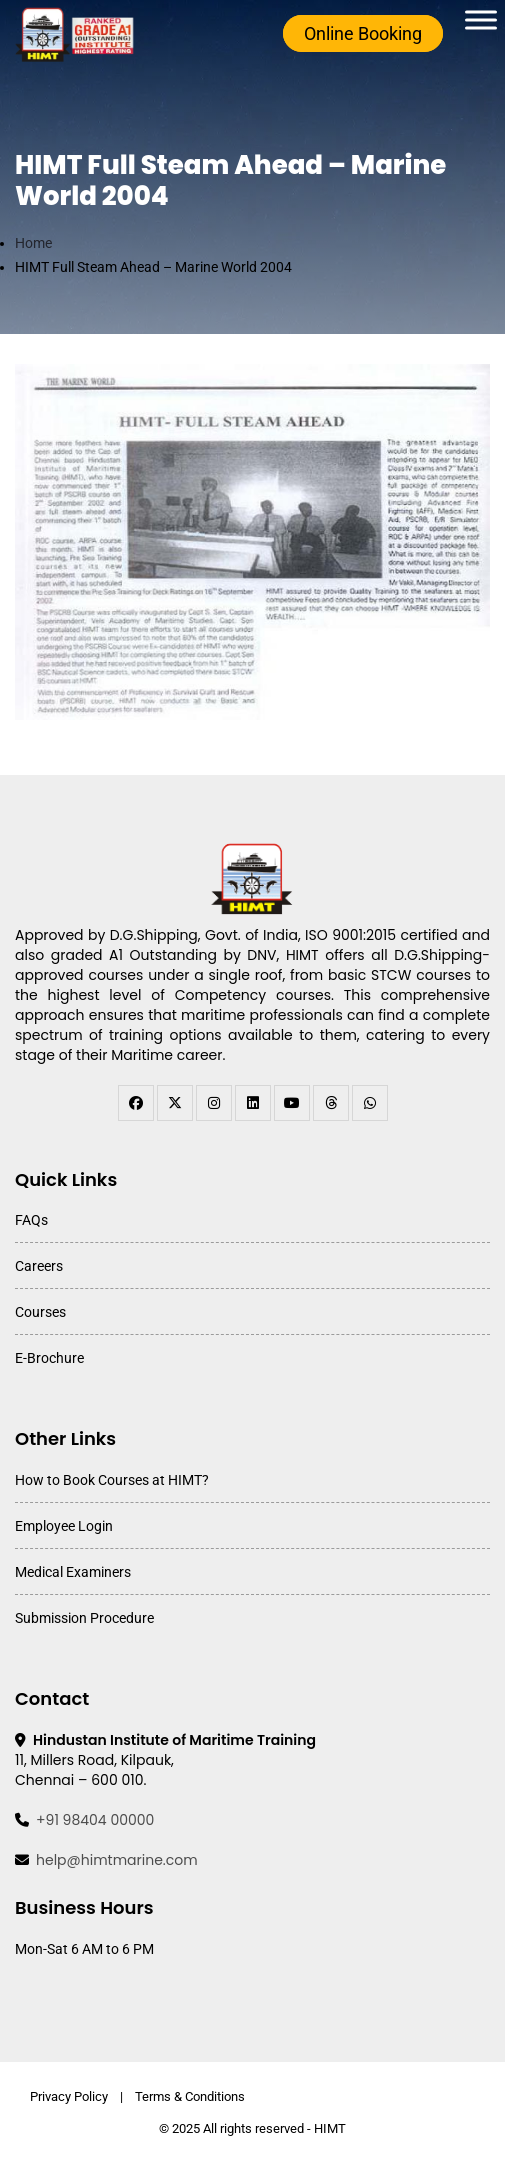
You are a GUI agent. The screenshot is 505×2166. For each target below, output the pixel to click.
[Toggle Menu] (481, 19)
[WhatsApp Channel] (370, 1103)
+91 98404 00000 (95, 1820)
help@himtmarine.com (117, 1860)
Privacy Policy (69, 2096)
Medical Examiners (73, 1572)
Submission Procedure (84, 1618)
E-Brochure (49, 1358)
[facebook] (136, 1103)
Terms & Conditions (190, 2096)
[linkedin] (253, 1103)
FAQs (31, 1220)
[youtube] (292, 1103)
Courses (40, 1312)
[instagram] (214, 1103)
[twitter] (175, 1103)
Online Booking (363, 33)
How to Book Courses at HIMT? (112, 1480)
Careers (39, 1266)
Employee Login (64, 1526)
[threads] (331, 1103)
